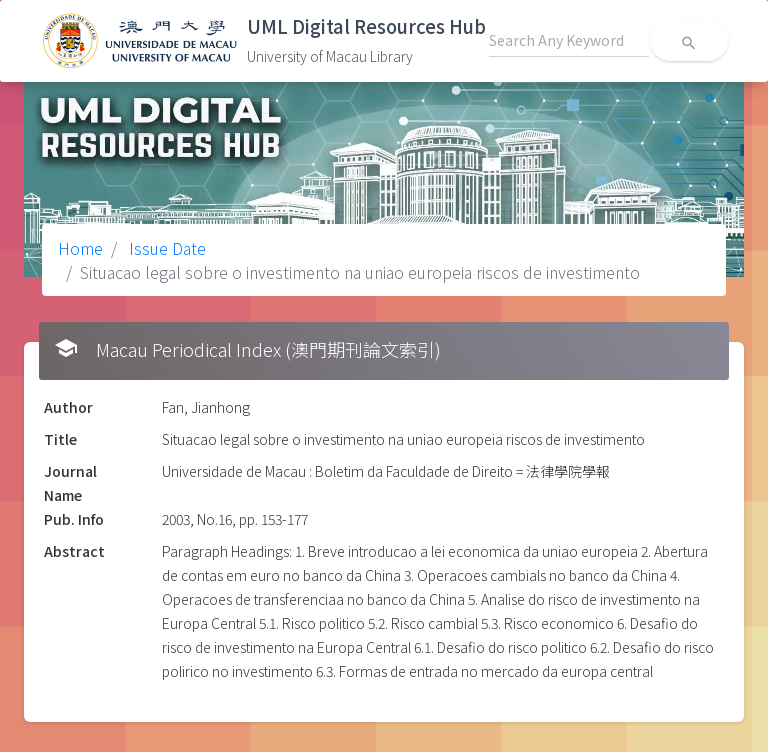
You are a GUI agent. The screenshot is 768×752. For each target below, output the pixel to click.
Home (80, 248)
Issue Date (165, 248)
